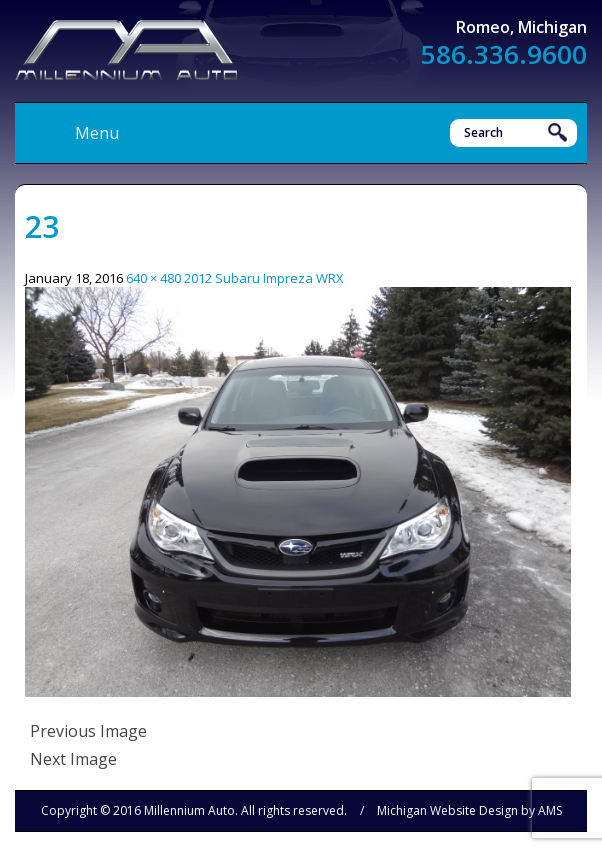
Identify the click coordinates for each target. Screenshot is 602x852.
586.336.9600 (504, 54)
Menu (97, 133)
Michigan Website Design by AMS (469, 810)
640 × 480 (153, 278)
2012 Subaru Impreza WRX (264, 278)
